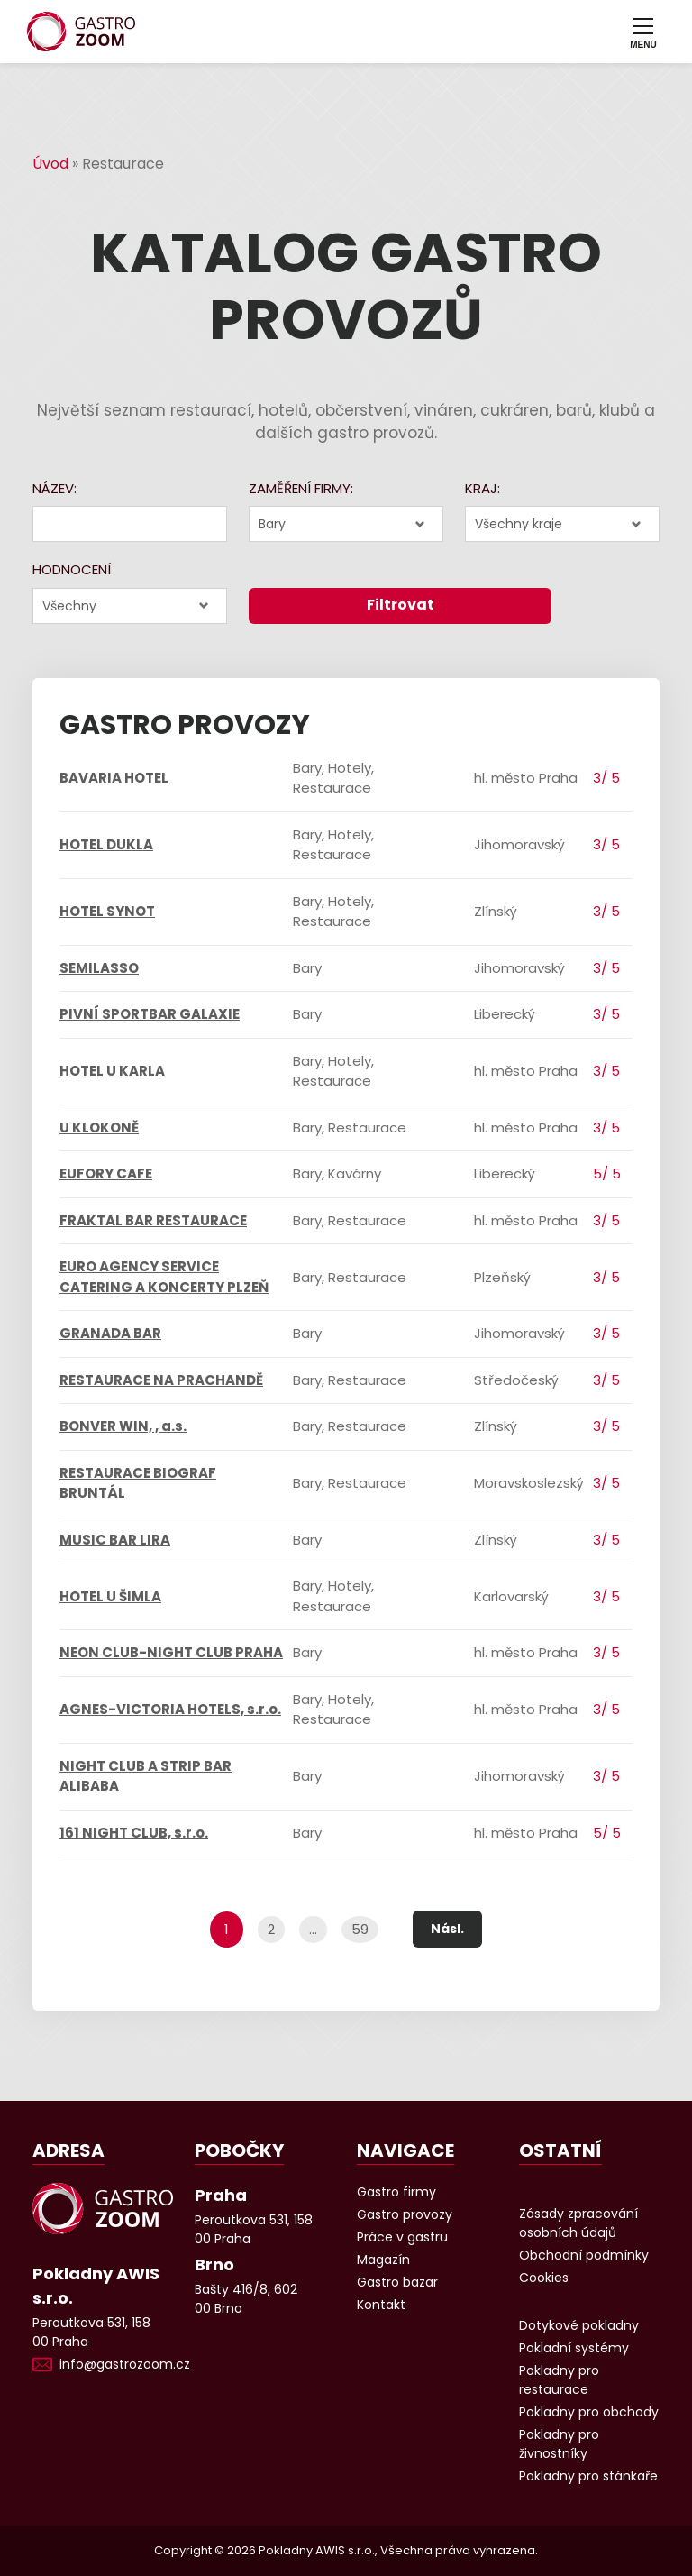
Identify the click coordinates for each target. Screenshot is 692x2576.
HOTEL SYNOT (107, 911)
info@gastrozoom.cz (124, 2364)
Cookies (544, 2278)
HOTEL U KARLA (112, 1070)
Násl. (447, 1929)
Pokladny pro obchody (589, 2412)
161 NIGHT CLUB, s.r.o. (133, 1832)
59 (360, 1929)
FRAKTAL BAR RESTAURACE (153, 1220)
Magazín (383, 2260)
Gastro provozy (404, 2214)
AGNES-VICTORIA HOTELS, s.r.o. (170, 1709)
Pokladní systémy (574, 2348)
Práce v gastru (402, 2237)
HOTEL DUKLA (106, 844)
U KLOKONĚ (99, 1127)
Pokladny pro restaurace (559, 2379)
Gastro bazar (397, 2282)
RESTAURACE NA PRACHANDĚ (161, 1380)
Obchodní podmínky (584, 2255)
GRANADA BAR (110, 1333)
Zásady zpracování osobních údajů (578, 2223)
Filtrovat (400, 604)
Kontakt (381, 2305)
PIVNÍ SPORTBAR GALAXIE (149, 1013)
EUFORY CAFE (105, 1173)
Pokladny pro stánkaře (588, 2476)
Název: (54, 488)
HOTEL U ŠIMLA (110, 1596)
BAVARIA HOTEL (113, 777)
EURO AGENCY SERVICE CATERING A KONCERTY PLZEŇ (164, 1277)
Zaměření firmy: (301, 488)
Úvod (50, 163)
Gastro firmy (396, 2192)
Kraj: (482, 488)
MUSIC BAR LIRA (114, 1539)
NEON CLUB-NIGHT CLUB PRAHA (171, 1652)
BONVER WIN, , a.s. (123, 1425)
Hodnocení (71, 569)
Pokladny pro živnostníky (559, 2443)
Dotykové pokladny (579, 2325)
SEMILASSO (99, 967)
